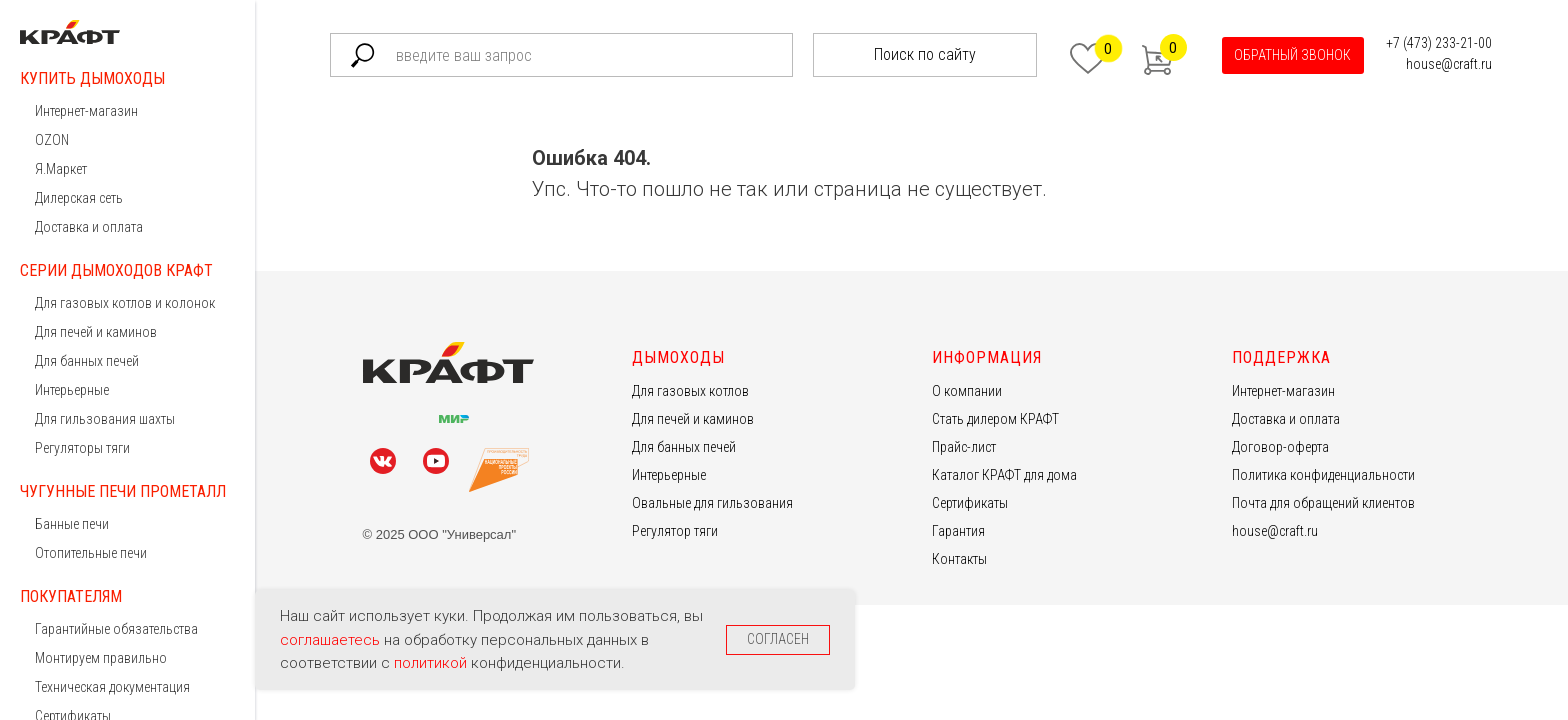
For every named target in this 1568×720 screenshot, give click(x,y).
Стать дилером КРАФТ (995, 419)
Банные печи (72, 524)
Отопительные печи (91, 553)
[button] (1293, 55)
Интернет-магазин (86, 111)
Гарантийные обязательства (116, 629)
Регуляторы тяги (82, 448)
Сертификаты (970, 503)
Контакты (959, 559)
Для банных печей (87, 361)
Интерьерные (72, 390)
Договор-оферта (1280, 447)
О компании (967, 391)
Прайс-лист (964, 447)
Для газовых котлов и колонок (125, 303)
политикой (432, 663)
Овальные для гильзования (712, 503)
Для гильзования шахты (105, 419)
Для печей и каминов (96, 332)
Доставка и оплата (89, 227)
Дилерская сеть (79, 198)
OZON (52, 140)
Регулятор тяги (675, 531)
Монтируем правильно (101, 658)
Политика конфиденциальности (1323, 475)
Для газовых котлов (690, 391)
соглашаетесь (332, 640)
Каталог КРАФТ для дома (1004, 475)
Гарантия (958, 531)
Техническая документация (112, 687)
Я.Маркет (61, 169)
